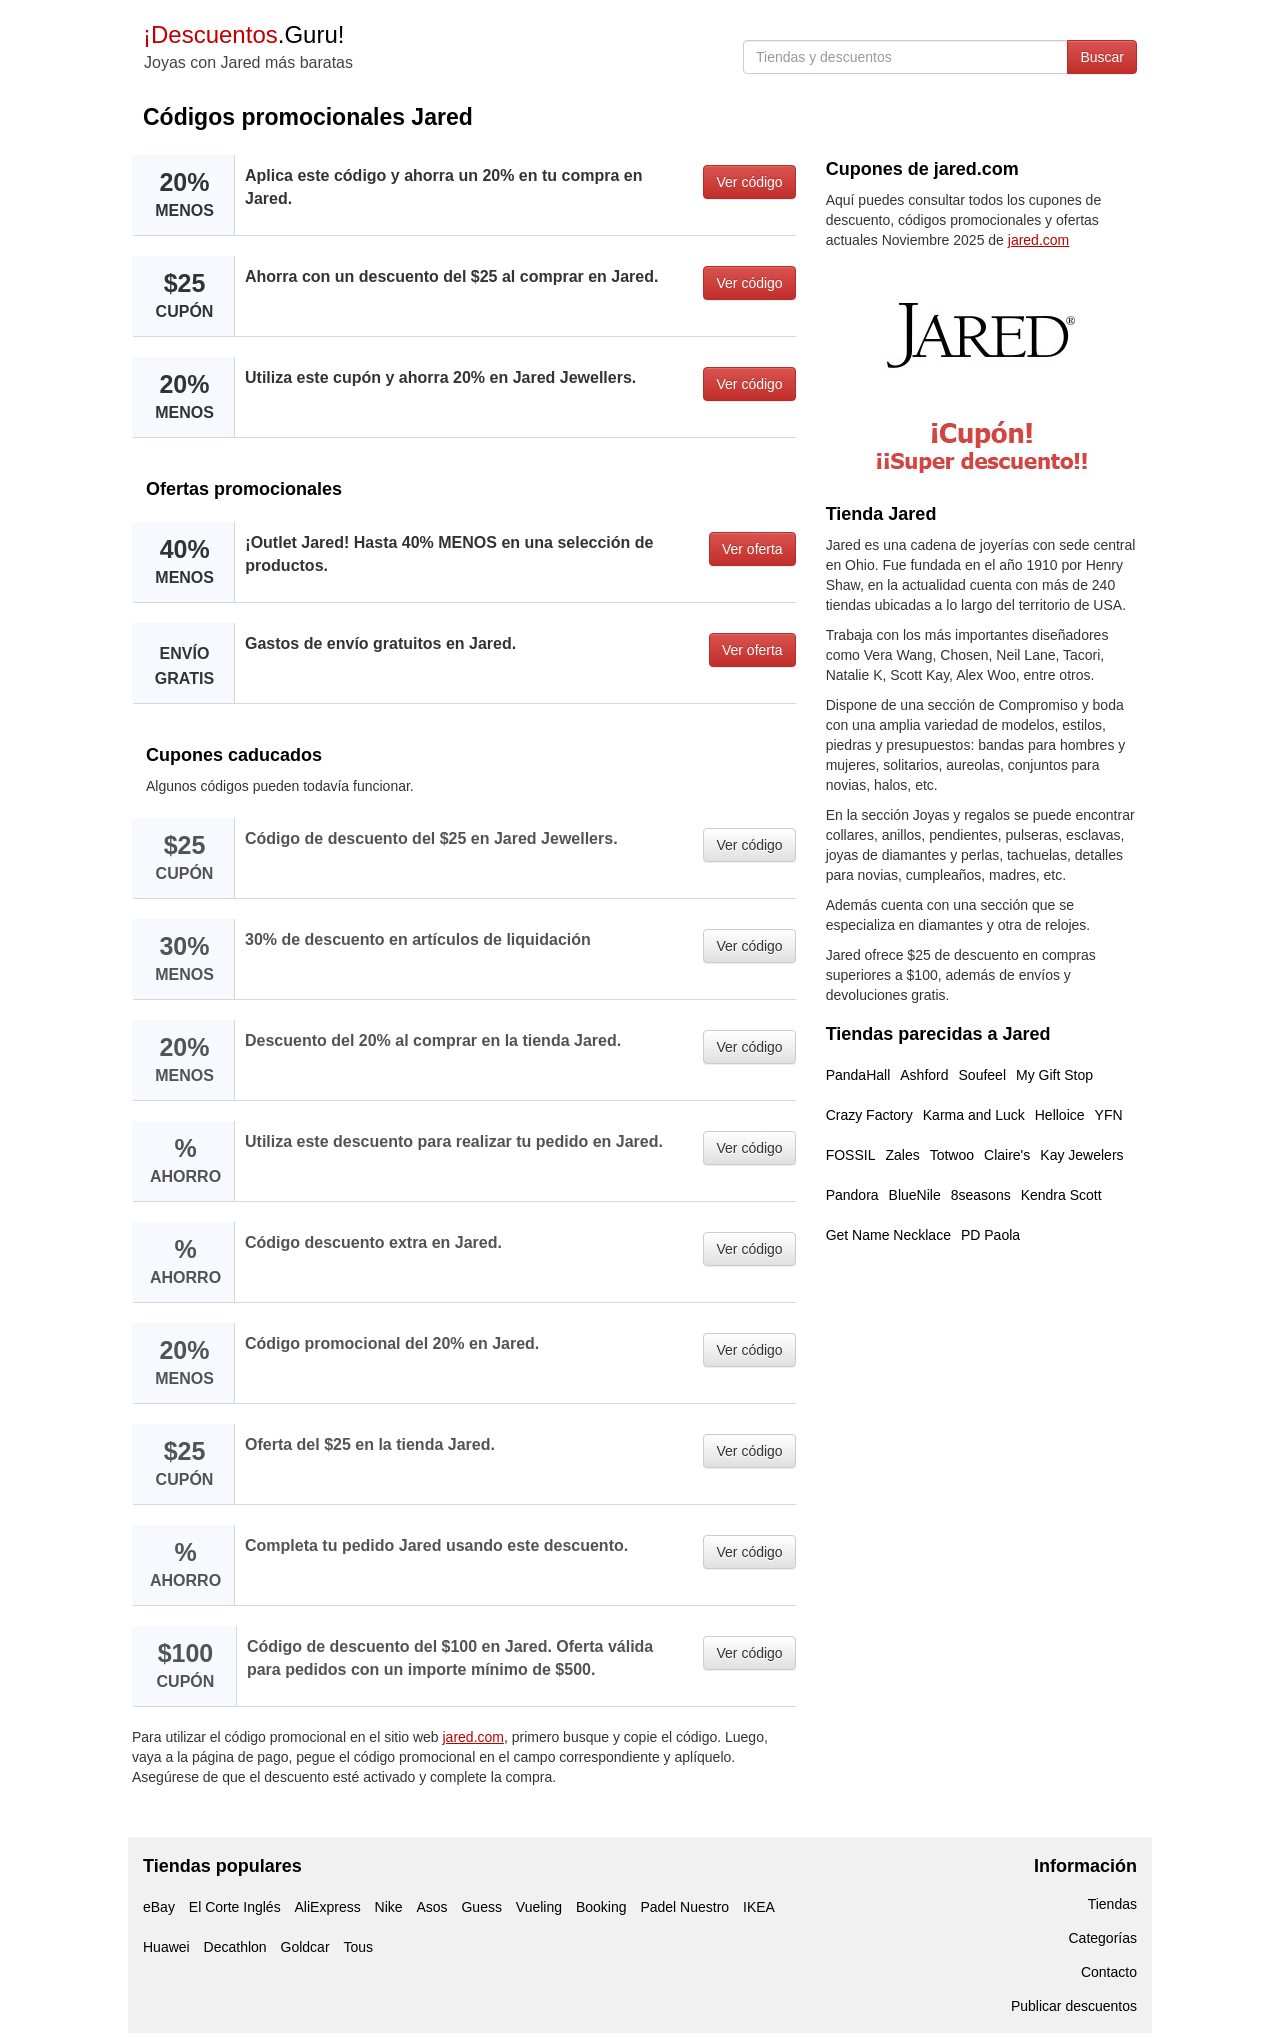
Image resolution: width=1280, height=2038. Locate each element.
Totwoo (952, 1155)
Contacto (1109, 1972)
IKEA (759, 1907)
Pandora (852, 1195)
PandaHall (858, 1075)
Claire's (1007, 1155)
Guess (481, 1907)
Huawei (166, 1947)
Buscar (1102, 57)
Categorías (1103, 1938)
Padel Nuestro (684, 1907)
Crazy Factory (869, 1115)
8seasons (981, 1195)
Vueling (539, 1907)
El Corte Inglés (235, 1907)
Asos (431, 1907)
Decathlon (235, 1947)
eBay (159, 1907)
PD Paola (990, 1235)
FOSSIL (851, 1155)
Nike (389, 1907)
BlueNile (915, 1195)
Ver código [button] (749, 182)
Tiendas (1112, 1904)
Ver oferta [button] (752, 549)
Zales (902, 1155)
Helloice (1060, 1115)
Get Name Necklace (888, 1235)
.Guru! (243, 34)
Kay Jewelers (1081, 1155)
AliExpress (328, 1907)
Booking (601, 1907)
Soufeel (982, 1075)
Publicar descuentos (1074, 2006)
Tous (358, 1947)
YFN (1109, 1115)
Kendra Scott (1061, 1195)
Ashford (924, 1075)
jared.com (473, 1737)
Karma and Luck (974, 1115)
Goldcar (305, 1947)
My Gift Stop (1054, 1075)
